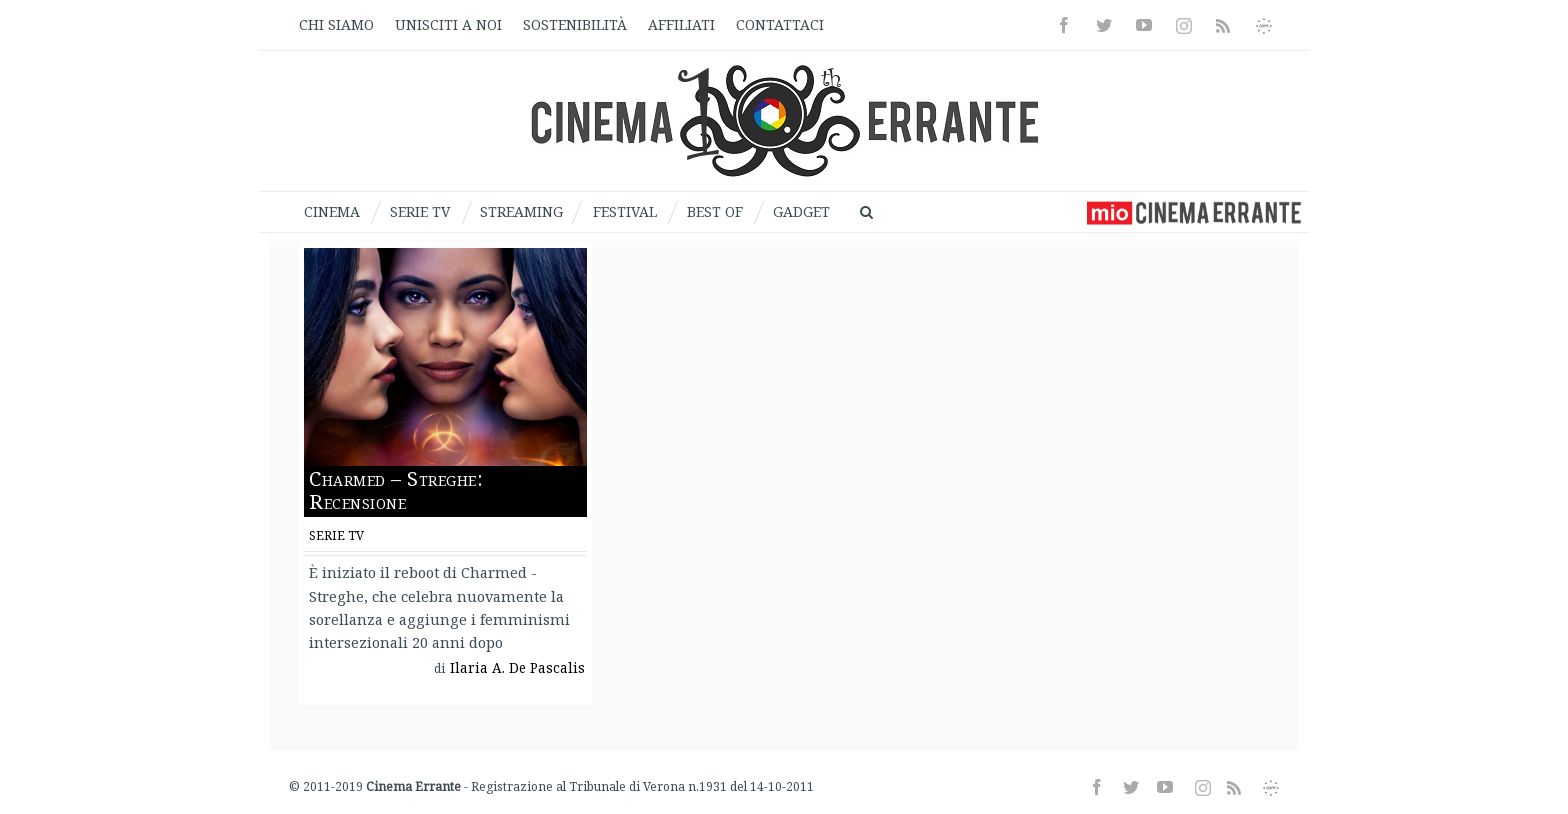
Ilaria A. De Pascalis (517, 668)
